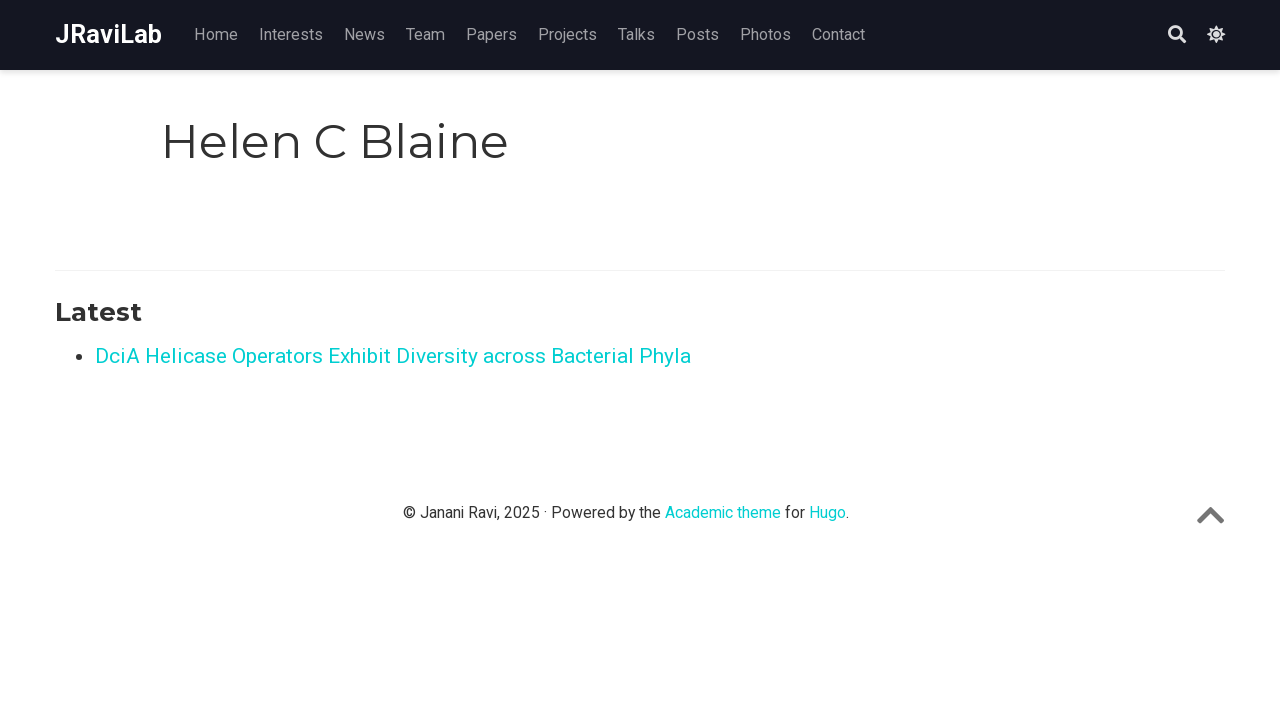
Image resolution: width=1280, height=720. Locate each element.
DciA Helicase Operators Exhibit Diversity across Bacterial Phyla (393, 356)
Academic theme (723, 512)
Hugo (827, 512)
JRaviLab (108, 34)
